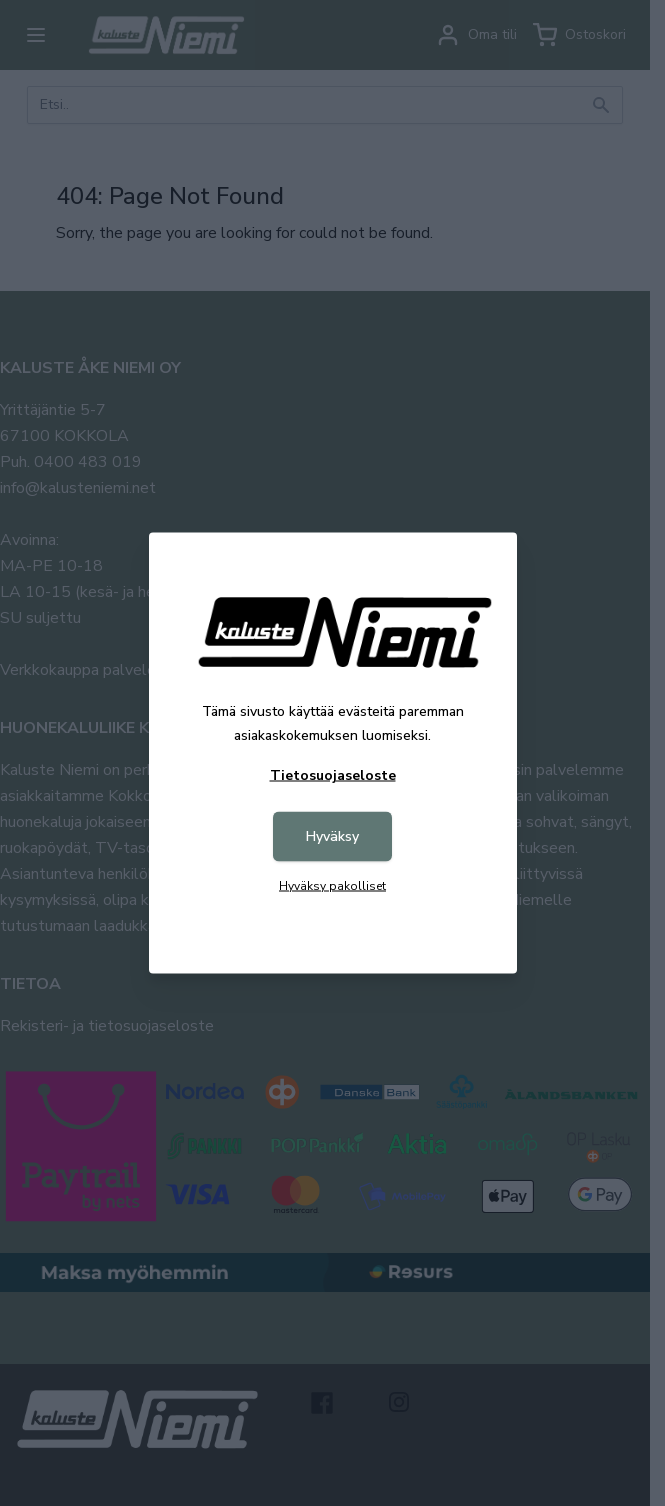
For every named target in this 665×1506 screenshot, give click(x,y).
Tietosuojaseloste (333, 775)
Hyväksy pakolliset (332, 886)
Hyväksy (332, 836)
